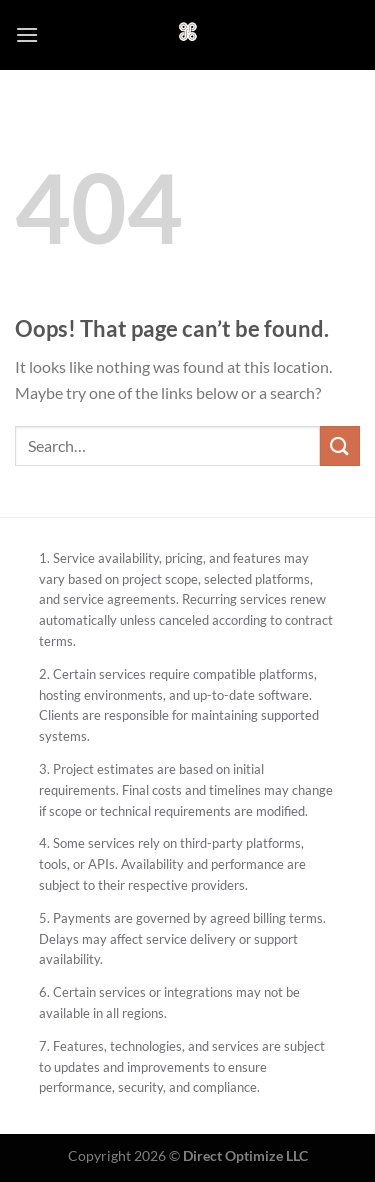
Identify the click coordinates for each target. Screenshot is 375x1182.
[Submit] (340, 445)
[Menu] (27, 34)
